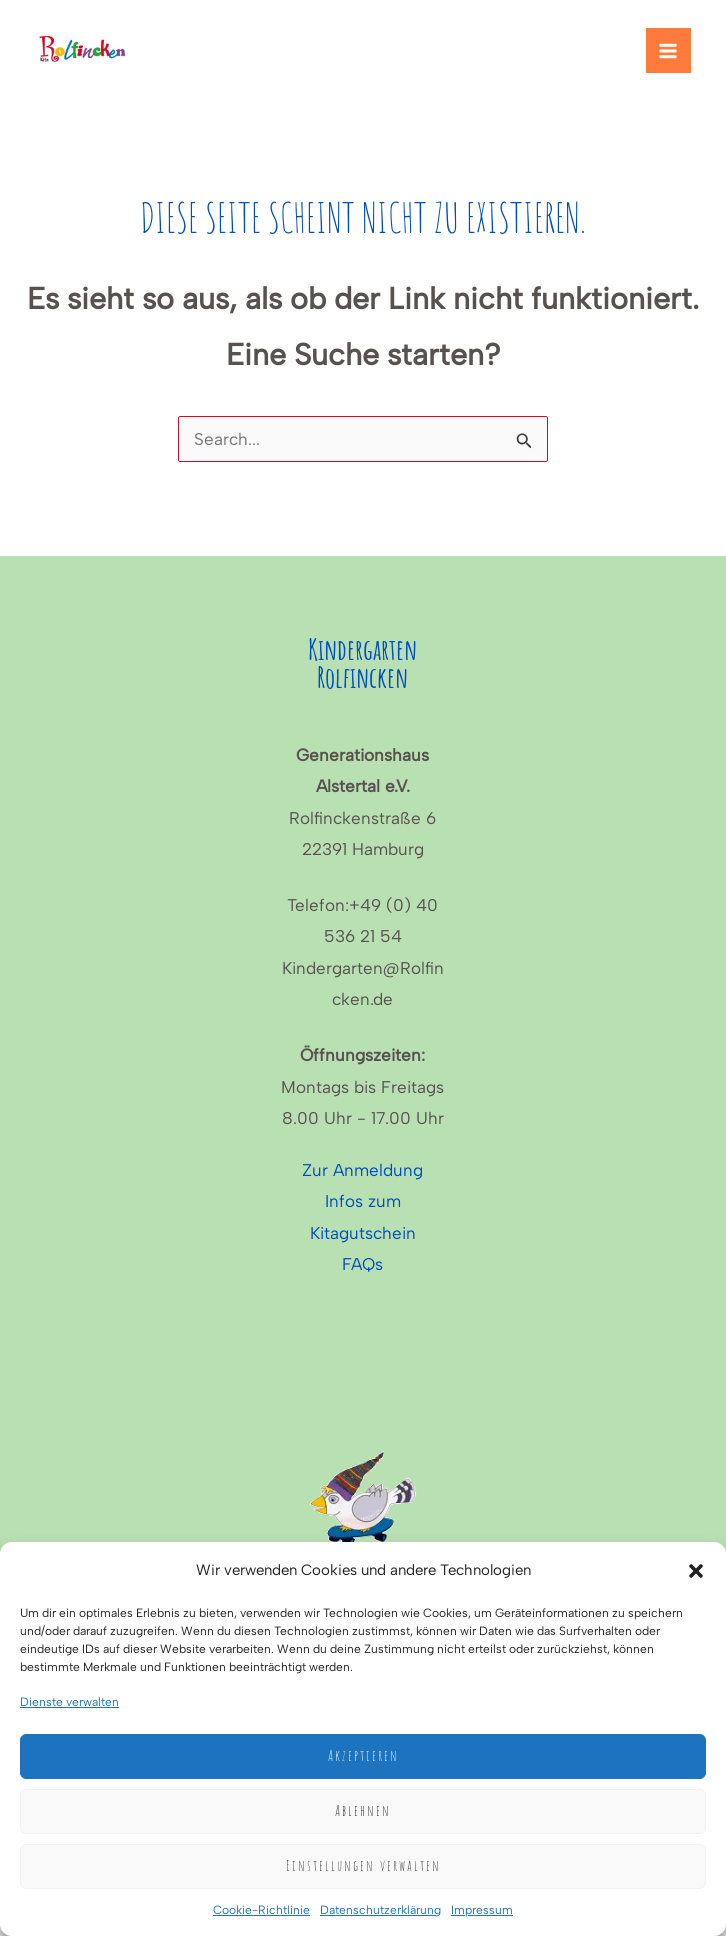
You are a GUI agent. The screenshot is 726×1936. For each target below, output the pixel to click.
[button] (696, 1571)
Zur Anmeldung (362, 1170)
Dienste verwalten (69, 1702)
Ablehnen (363, 1810)
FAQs (362, 1264)
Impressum (482, 1910)
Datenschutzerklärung (380, 1910)
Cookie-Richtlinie (261, 1910)
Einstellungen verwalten (363, 1865)
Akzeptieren (363, 1755)
